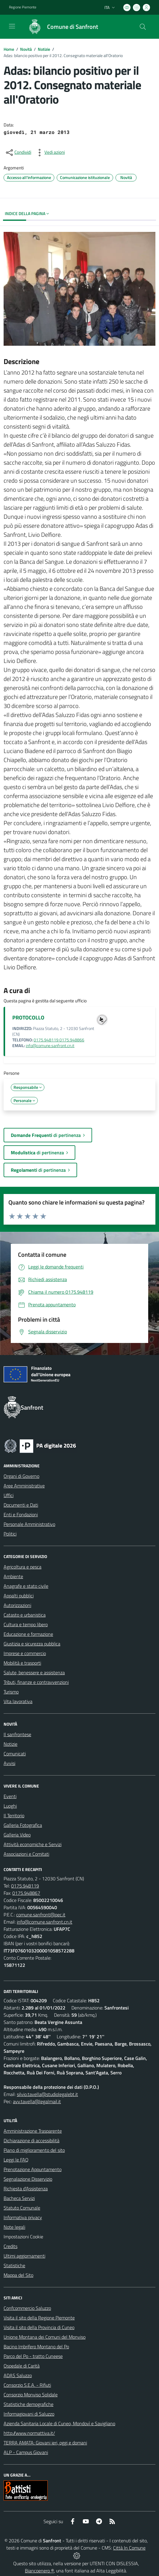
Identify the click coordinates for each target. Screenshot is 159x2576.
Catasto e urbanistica (25, 1614)
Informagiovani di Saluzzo (29, 2413)
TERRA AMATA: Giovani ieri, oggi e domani (45, 2442)
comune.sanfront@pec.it (40, 1914)
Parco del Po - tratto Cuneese (33, 2356)
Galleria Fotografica (23, 1825)
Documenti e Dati (21, 1504)
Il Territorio (14, 1815)
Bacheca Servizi (19, 2198)
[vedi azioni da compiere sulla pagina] (50, 152)
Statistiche (14, 2265)
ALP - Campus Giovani (26, 2452)
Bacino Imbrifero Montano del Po (36, 2346)
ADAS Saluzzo (18, 2375)
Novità (26, 49)
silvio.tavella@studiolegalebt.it (47, 2094)
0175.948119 (25, 1885)
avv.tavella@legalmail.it (37, 2101)
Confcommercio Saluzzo (27, 2308)
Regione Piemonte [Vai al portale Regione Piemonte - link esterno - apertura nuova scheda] (22, 7)
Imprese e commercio (25, 1653)
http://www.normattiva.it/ (29, 2433)
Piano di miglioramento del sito (34, 2150)
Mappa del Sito (18, 2275)
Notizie (44, 49)
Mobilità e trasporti (22, 1662)
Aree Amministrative (24, 1485)
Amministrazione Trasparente (33, 2130)
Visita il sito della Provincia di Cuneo (39, 2327)
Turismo (11, 1691)
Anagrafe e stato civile (26, 1586)
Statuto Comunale (22, 2207)
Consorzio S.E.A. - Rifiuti (27, 2385)
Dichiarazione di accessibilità (31, 2140)
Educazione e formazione (28, 1634)
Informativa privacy (23, 2217)
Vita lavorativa (18, 1701)
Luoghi (10, 1805)
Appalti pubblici (19, 1595)
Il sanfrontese (17, 1734)
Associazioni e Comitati (26, 1854)
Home (9, 49)
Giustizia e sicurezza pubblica (32, 1643)
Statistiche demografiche (28, 2404)
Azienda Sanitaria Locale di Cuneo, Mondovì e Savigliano (59, 2423)
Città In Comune (129, 2547)
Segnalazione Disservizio (28, 2179)
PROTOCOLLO (28, 1017)
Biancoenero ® (39, 2570)
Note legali (14, 2227)
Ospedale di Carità (22, 2365)
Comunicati (15, 1753)
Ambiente (13, 1576)
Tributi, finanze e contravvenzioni (36, 1682)
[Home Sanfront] (60, 26)
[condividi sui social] (18, 152)
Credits (10, 2246)
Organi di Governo (21, 1476)
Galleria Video (17, 1834)
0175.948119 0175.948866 (59, 1040)
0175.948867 (26, 1893)
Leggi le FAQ (16, 2159)
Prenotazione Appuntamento (33, 2169)
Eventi (10, 1796)
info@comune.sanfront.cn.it (50, 1045)
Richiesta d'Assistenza (26, 2188)
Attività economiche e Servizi (33, 1844)
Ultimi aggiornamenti (24, 2255)
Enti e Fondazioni (21, 1514)
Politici (10, 1533)
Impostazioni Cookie (23, 2236)
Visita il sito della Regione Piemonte (39, 2317)
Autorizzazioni (17, 1605)
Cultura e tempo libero (26, 1624)
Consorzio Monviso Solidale (31, 2394)
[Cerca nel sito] (143, 27)
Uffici (9, 1495)
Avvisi (9, 1763)
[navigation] (12, 26)
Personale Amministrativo (29, 1524)
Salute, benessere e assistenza (34, 1672)
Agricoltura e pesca (22, 1566)
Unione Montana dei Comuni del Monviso (45, 2337)
